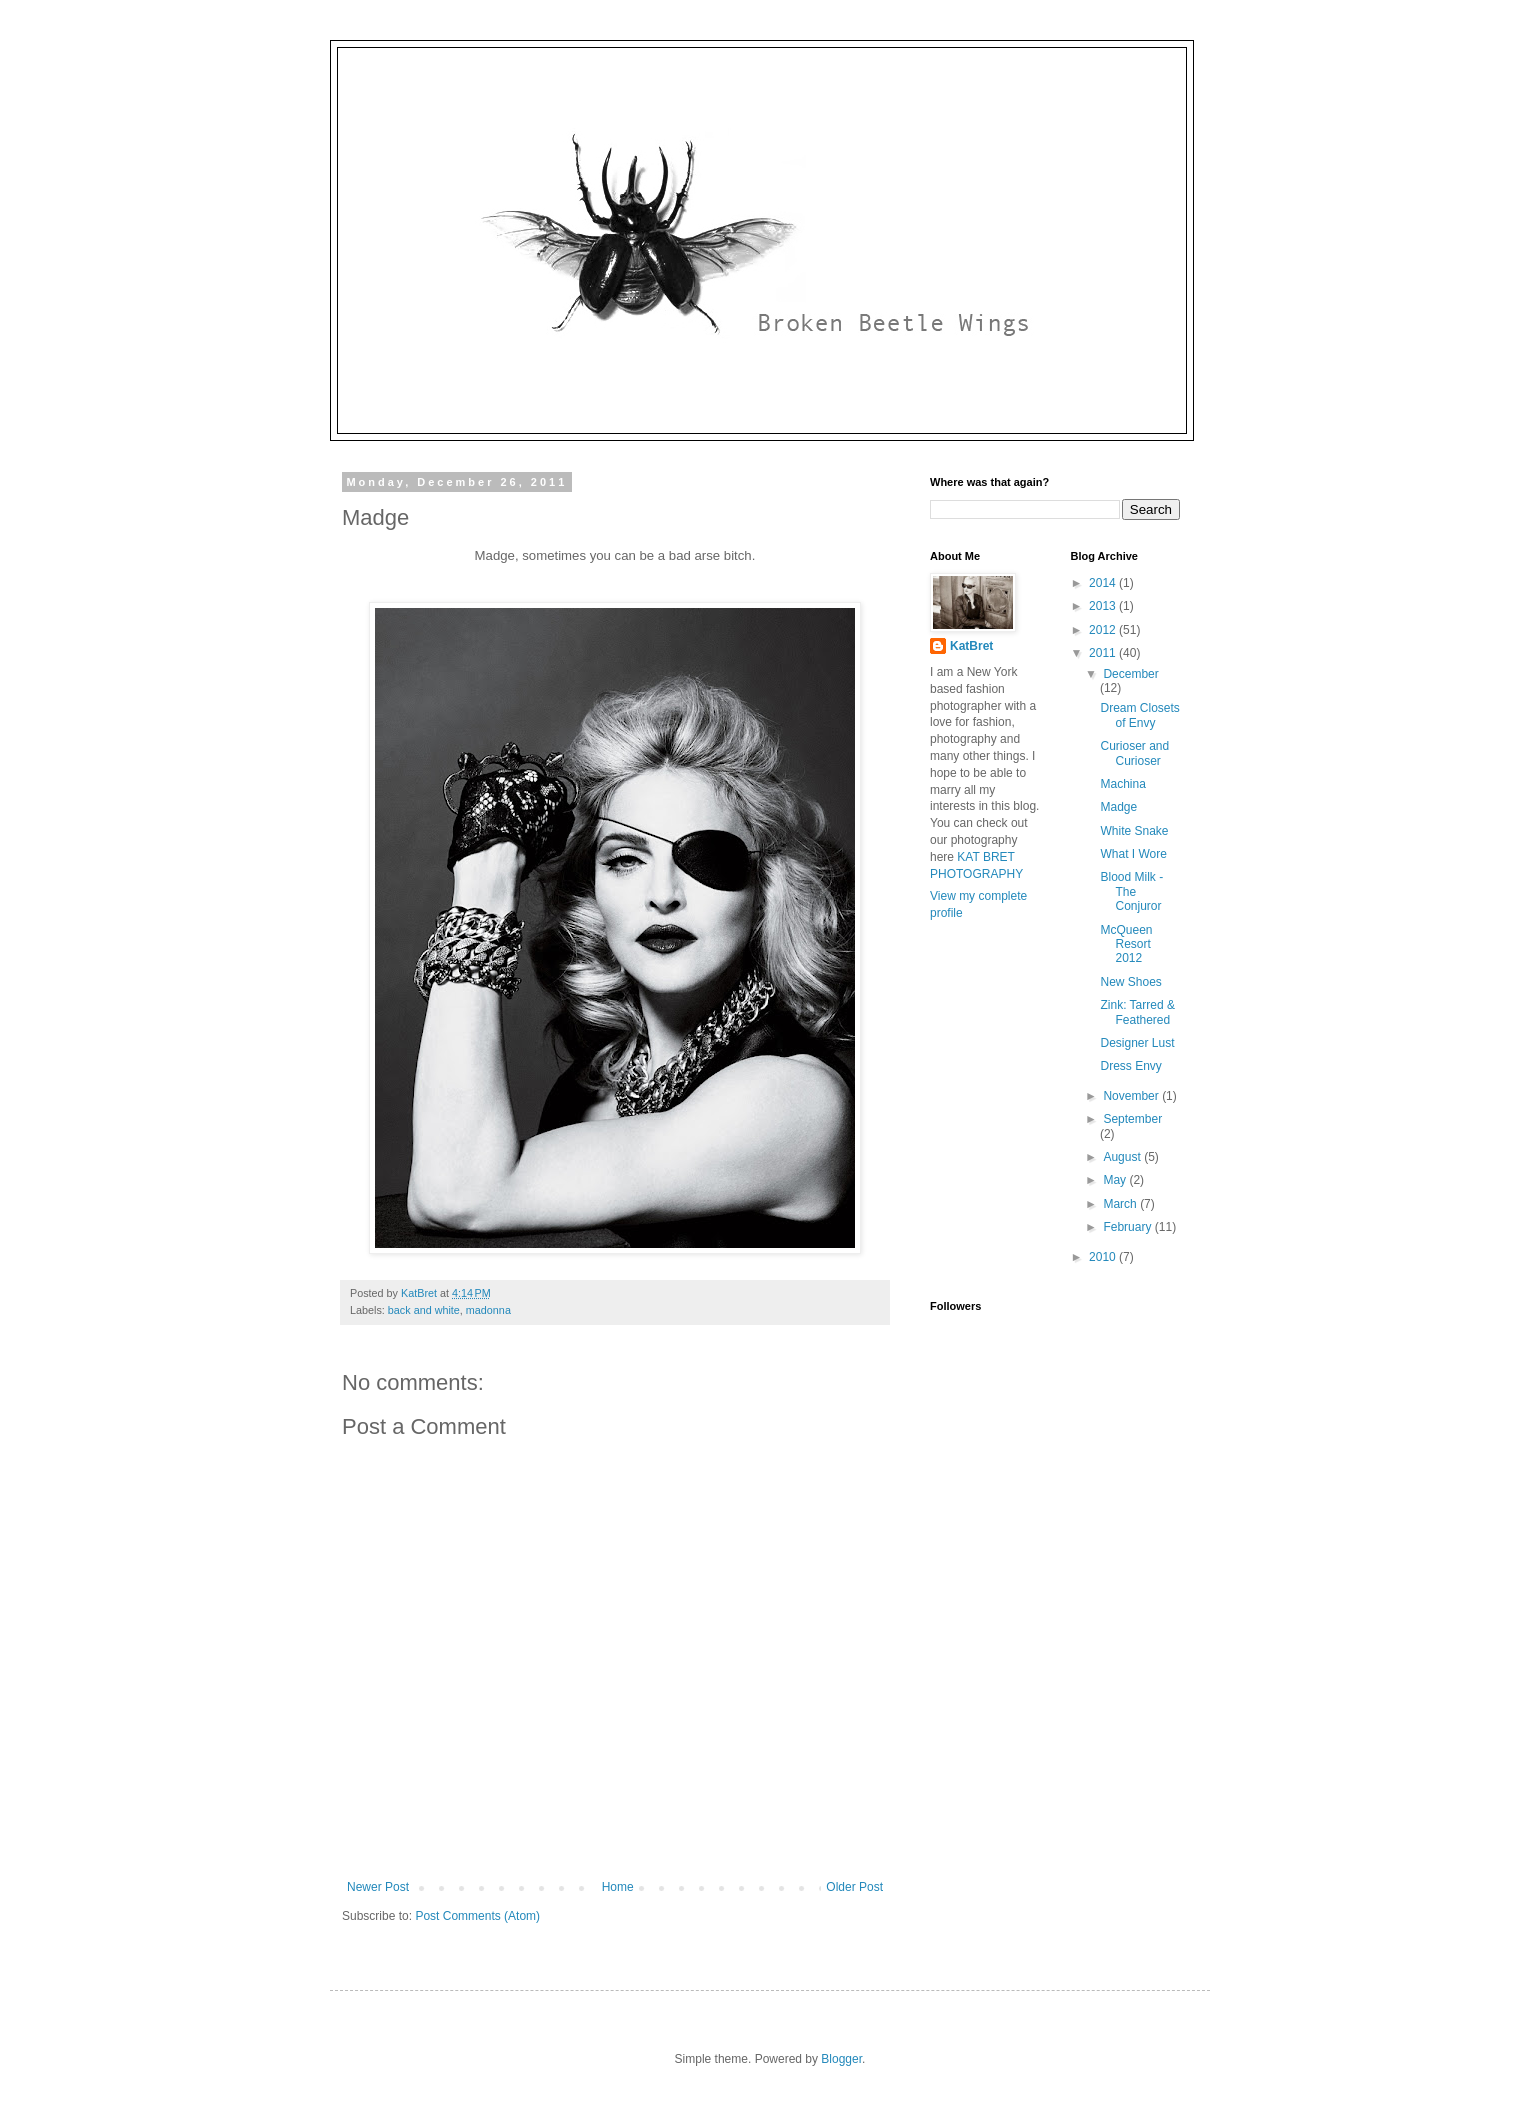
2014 (1104, 583)
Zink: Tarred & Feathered (1137, 1012)
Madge (1118, 807)
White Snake (1134, 831)
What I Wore (1133, 854)
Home (618, 1887)
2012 (1104, 630)
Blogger (841, 2059)
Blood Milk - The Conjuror (1131, 891)
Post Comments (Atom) (477, 1916)
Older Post (854, 1887)
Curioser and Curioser (1134, 753)
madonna (488, 1310)
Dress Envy (1130, 1066)
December (1130, 674)
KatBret (971, 646)
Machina (1122, 784)
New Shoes (1130, 982)
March (1121, 1204)
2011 (1104, 653)
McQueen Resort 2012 (1126, 944)
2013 (1104, 606)
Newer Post (378, 1887)
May (1116, 1180)
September (1132, 1119)
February (1128, 1227)
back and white (424, 1310)
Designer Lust (1137, 1043)
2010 (1104, 1257)
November (1132, 1096)
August (1123, 1157)
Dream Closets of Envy (1139, 715)
